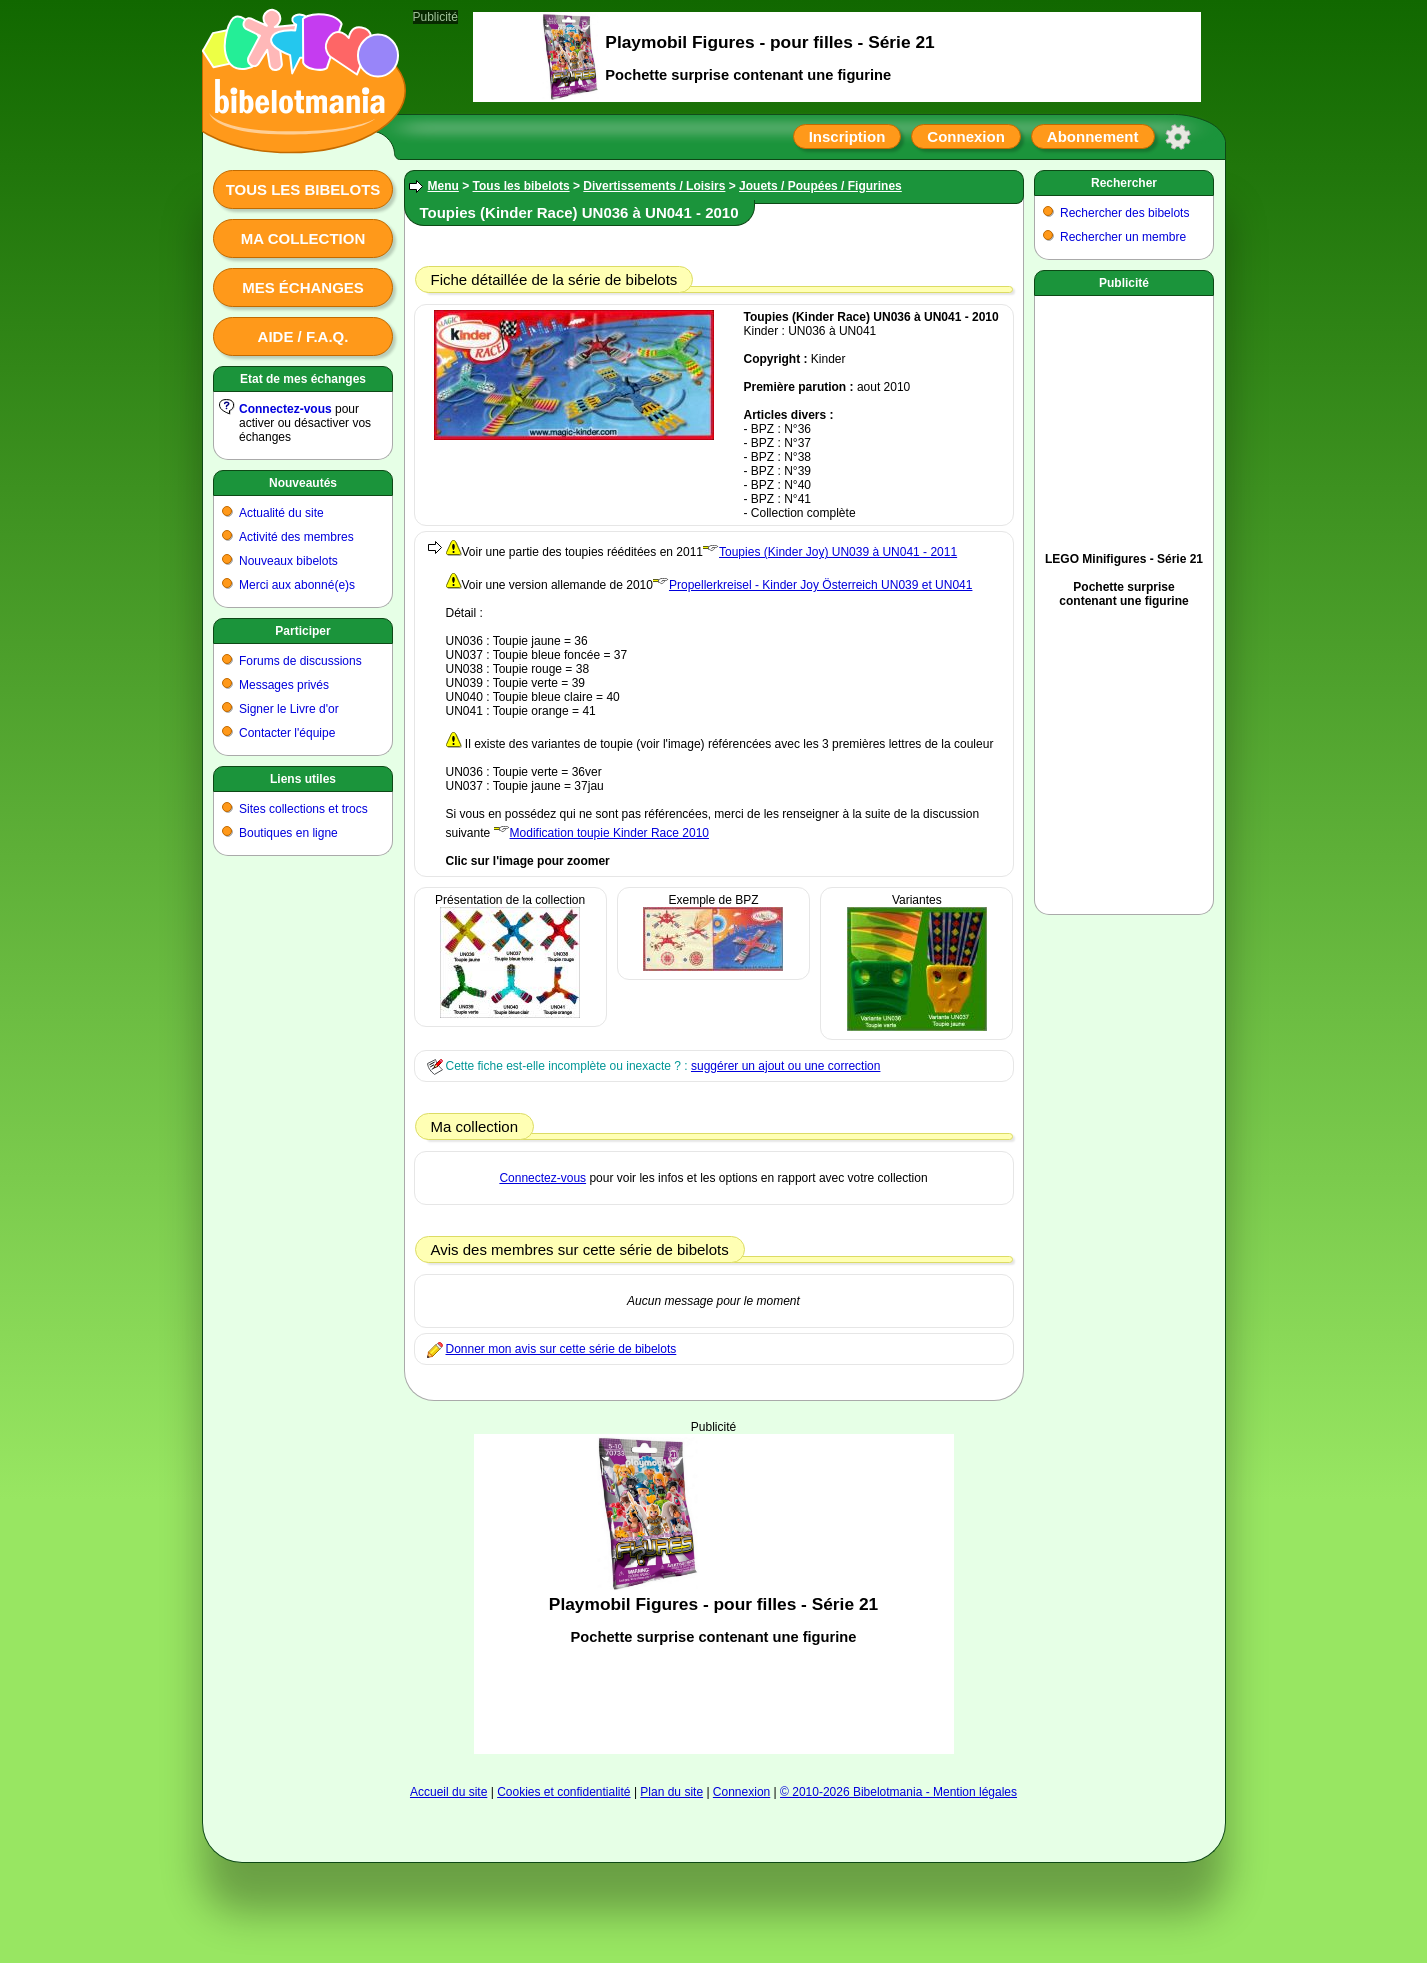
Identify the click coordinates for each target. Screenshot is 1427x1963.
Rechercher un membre (1123, 237)
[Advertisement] (714, 1594)
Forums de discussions (300, 661)
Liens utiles (303, 779)
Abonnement (1093, 136)
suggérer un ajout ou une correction (785, 1066)
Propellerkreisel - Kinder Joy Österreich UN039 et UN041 (820, 585)
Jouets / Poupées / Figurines (820, 186)
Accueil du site (448, 1792)
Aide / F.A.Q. (303, 336)
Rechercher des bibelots (1124, 213)
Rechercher (1124, 183)
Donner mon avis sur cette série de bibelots (561, 1349)
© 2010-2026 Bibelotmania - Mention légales (898, 1792)
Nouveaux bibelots (288, 561)
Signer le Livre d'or (289, 709)
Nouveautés (303, 483)
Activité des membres (296, 537)
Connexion (966, 136)
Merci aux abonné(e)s (297, 585)
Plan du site (671, 1792)
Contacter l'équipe (287, 733)
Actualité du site (281, 513)
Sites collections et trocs (303, 809)
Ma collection (303, 238)
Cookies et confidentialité (563, 1792)
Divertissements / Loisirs (654, 186)
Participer (302, 631)
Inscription (847, 136)
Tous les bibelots (303, 189)
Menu (443, 186)
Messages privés (284, 685)
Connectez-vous (285, 409)
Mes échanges (303, 287)
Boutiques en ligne (288, 833)
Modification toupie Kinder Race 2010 (609, 833)
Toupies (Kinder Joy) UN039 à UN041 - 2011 (838, 552)
